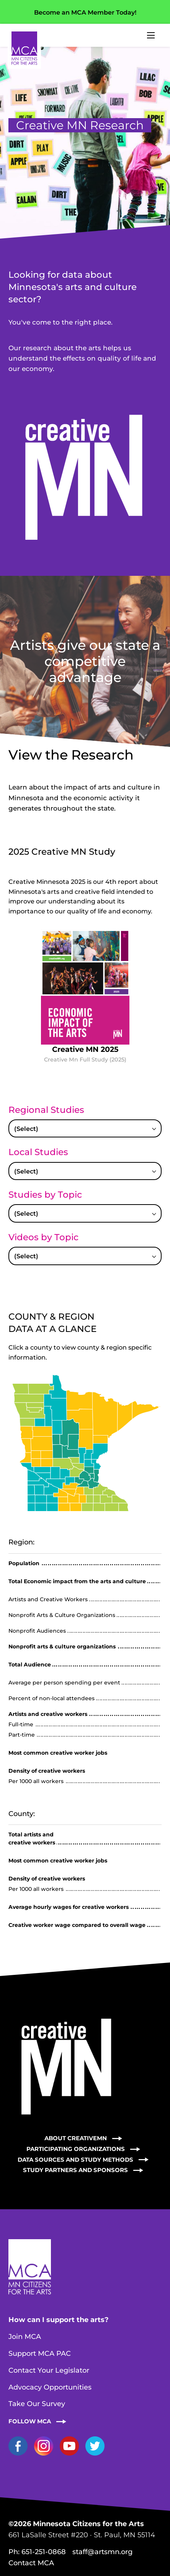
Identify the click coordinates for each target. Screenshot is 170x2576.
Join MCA (24, 2336)
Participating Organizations (75, 2148)
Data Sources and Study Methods (75, 2159)
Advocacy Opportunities (50, 2387)
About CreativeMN (75, 2138)
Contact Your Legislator (48, 2370)
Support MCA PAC (39, 2353)
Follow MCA (29, 2421)
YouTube (69, 2446)
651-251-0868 (43, 2552)
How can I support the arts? (58, 2320)
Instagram (43, 2446)
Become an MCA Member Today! (85, 12)
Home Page (24, 48)
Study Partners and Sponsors (75, 2170)
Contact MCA (31, 2563)
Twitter (95, 2446)
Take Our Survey (36, 2404)
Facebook (18, 2446)
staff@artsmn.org (102, 2552)
